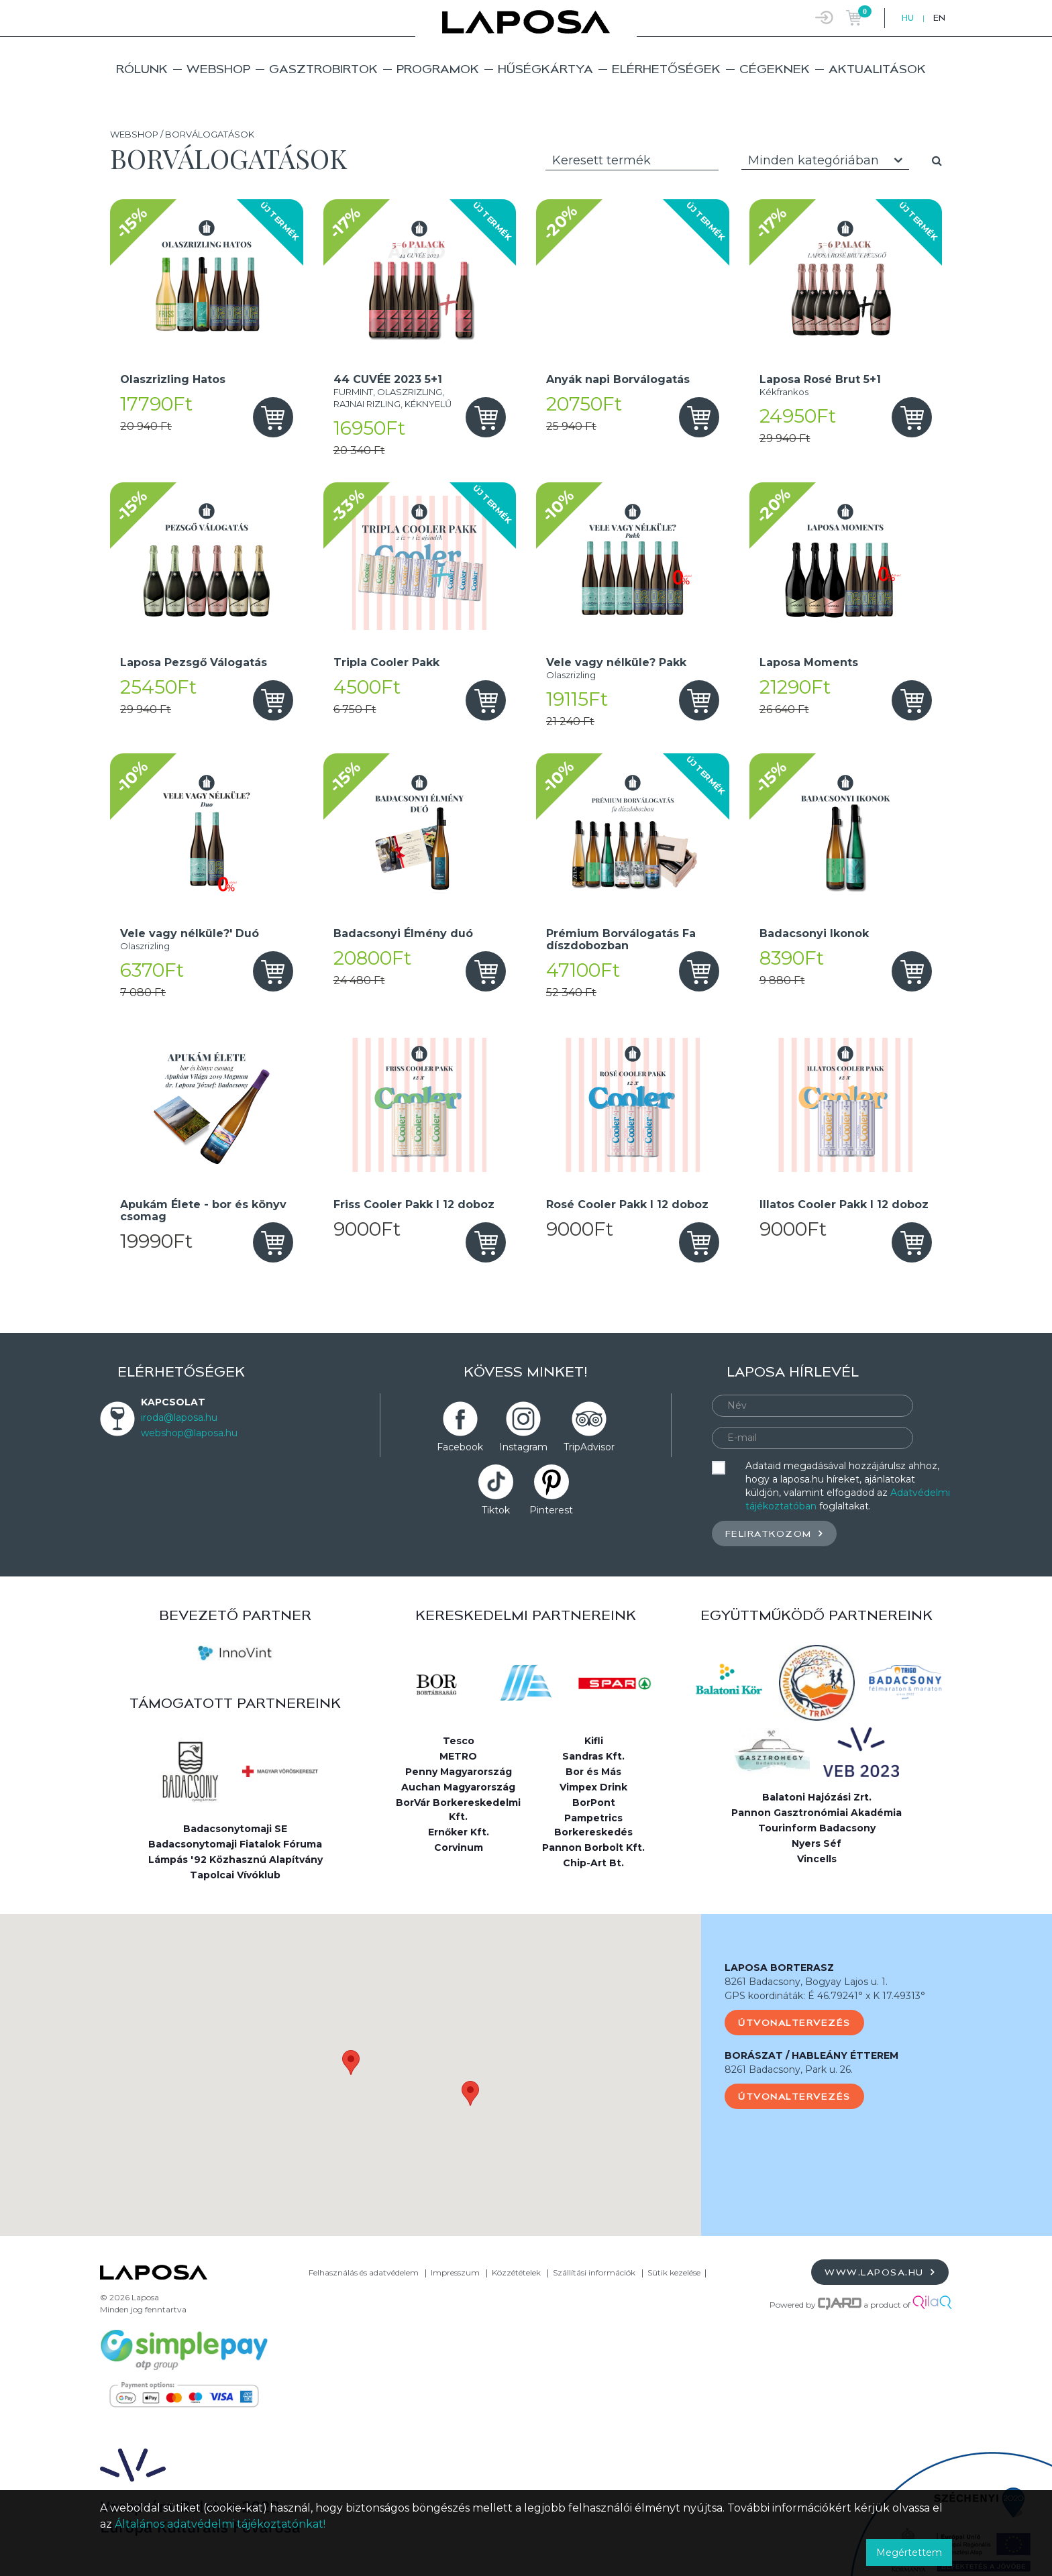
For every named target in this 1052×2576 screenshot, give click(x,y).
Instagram (523, 1447)
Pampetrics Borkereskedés (593, 1825)
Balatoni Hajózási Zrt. (817, 1797)
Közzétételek (516, 2272)
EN (939, 17)
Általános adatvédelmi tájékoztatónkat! (220, 2524)
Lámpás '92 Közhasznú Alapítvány (235, 1860)
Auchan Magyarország (458, 1787)
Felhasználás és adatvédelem (364, 2272)
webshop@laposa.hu (189, 1433)
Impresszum (455, 2272)
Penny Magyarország (458, 1772)
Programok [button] (438, 68)
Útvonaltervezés (794, 2022)
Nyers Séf (816, 1843)
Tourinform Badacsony (817, 1828)
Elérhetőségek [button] (666, 68)
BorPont (593, 1802)
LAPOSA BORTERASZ (779, 1968)
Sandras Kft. (593, 1756)
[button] (351, 2062)
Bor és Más (593, 1772)
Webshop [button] (218, 68)
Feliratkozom (774, 1533)
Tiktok (496, 1510)
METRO (458, 1756)
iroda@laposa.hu (179, 1417)
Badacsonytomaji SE (235, 1829)
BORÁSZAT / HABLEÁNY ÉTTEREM (811, 2055)
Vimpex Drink (593, 1787)
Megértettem (909, 2552)
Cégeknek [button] (774, 68)
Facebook (460, 1447)
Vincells (817, 1859)
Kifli (593, 1741)
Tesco (458, 1741)
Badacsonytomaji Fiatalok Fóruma (235, 1844)
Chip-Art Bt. (593, 1863)
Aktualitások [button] (877, 68)
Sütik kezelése (673, 2272)
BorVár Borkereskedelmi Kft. (458, 1809)
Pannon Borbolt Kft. (593, 1847)
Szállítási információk (594, 2272)
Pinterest (551, 1510)
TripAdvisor (589, 1447)
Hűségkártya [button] (545, 68)
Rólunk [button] (142, 68)
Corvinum (458, 1847)
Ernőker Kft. (458, 1832)
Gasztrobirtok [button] (323, 68)
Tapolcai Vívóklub (235, 1875)
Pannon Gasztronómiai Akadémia (816, 1813)
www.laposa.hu (880, 2272)
